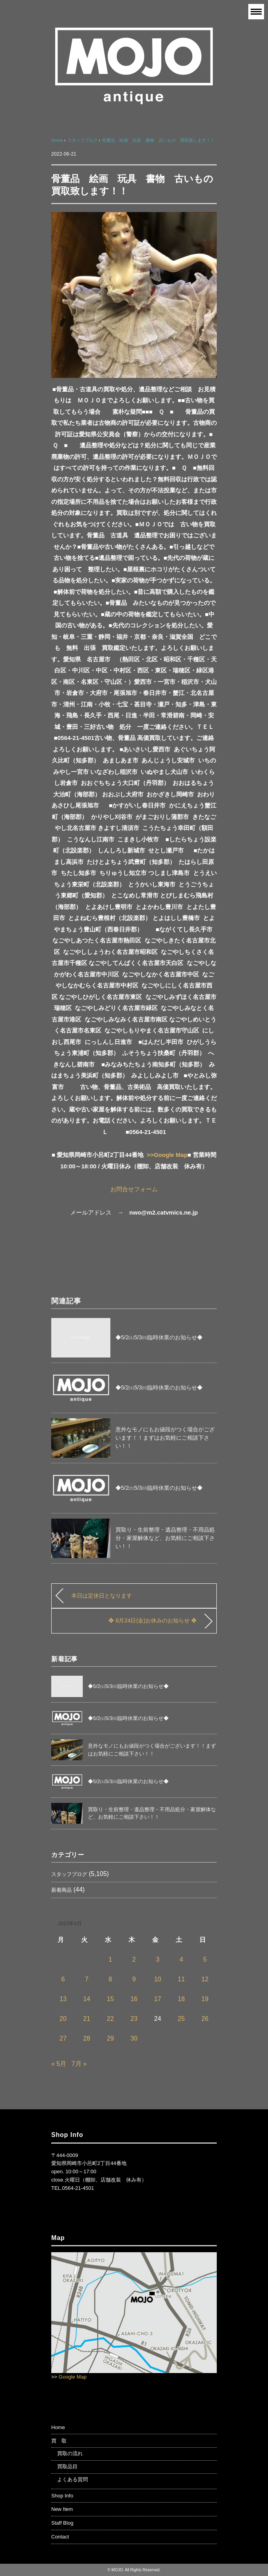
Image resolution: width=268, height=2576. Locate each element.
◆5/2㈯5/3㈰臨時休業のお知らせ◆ (159, 1337)
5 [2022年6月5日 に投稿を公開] (205, 1959)
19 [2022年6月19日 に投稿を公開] (204, 1999)
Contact (60, 2537)
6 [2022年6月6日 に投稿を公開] (63, 1979)
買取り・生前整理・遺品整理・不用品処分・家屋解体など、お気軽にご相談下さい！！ (165, 1537)
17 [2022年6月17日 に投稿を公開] (157, 1999)
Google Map (73, 2377)
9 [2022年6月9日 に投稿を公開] (134, 1979)
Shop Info (62, 2496)
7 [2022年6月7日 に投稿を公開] (87, 1979)
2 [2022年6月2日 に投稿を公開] (134, 1959)
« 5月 (58, 2063)
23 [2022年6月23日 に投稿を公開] (134, 2018)
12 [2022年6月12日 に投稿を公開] (204, 1979)
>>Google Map (167, 1154)
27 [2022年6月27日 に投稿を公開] (63, 2038)
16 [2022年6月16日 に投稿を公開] (134, 1999)
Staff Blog (62, 2523)
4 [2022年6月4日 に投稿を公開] (181, 1959)
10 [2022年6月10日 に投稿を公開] (157, 1979)
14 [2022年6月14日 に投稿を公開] (86, 1999)
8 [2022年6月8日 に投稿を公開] (110, 1979)
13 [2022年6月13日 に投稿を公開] (63, 1999)
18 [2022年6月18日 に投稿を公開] (181, 1999)
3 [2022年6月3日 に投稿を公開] (158, 1959)
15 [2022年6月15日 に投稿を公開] (110, 1999)
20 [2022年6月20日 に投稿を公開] (63, 2018)
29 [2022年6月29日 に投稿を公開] (110, 2038)
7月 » (79, 2063)
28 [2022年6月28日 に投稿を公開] (86, 2038)
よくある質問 (72, 2479)
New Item (62, 2509)
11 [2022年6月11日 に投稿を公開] (181, 1979)
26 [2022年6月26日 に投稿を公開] (204, 2018)
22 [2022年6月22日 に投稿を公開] (110, 2018)
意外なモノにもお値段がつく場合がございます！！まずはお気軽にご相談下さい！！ (165, 1437)
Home (58, 2427)
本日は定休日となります (101, 1595)
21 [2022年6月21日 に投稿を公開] (86, 2018)
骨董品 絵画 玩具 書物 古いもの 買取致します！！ (158, 140)
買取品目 (67, 2466)
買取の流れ (70, 2453)
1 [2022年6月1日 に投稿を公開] (110, 1959)
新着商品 (61, 1890)
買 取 (59, 2441)
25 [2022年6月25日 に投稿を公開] (181, 2018)
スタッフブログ (69, 1874)
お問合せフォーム (134, 1189)
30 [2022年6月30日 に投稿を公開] (134, 2038)
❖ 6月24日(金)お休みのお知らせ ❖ (152, 1620)
